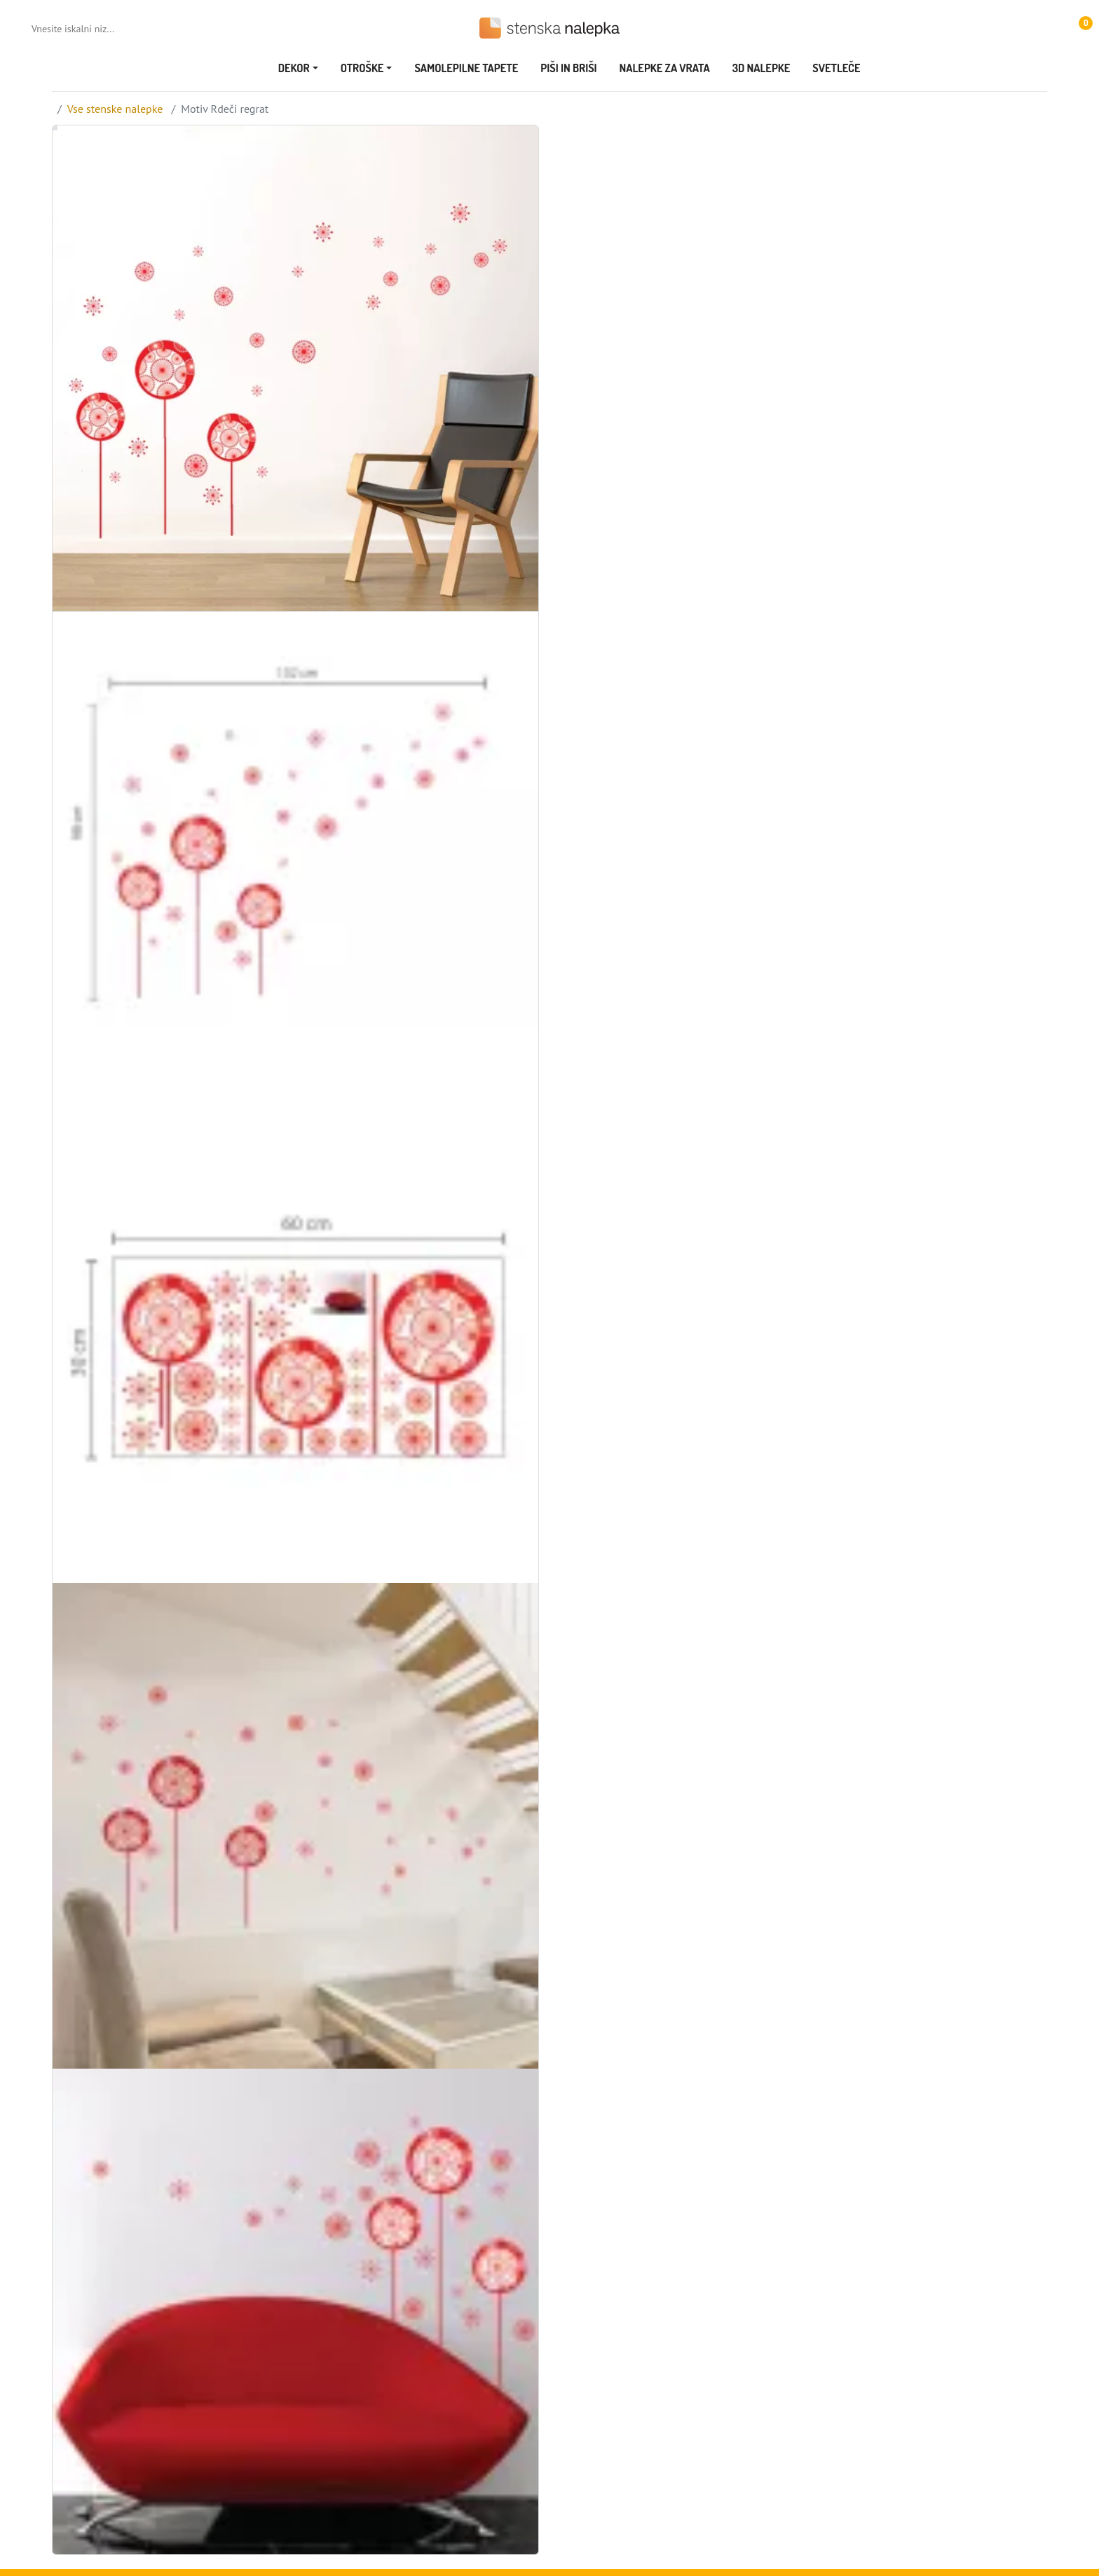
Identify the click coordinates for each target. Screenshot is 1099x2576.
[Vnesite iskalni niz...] (88, 28)
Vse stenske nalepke (115, 109)
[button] (1079, 28)
